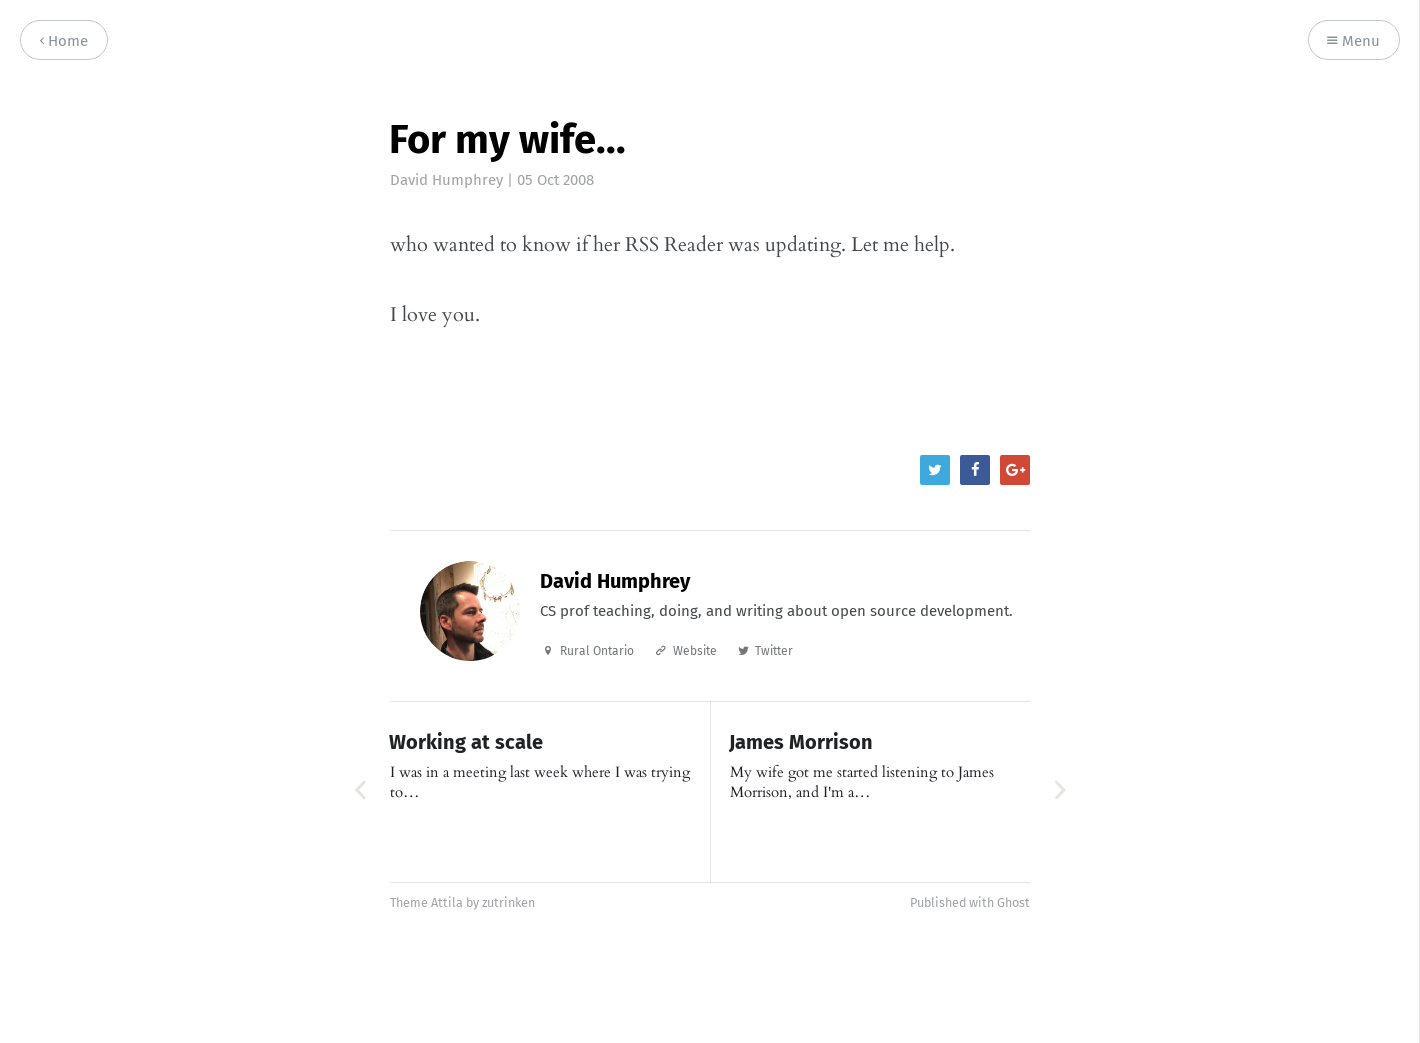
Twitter (774, 651)
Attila (447, 902)
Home (64, 41)
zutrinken (508, 902)
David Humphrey (446, 180)
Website (695, 651)
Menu (1353, 41)
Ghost (1013, 902)
